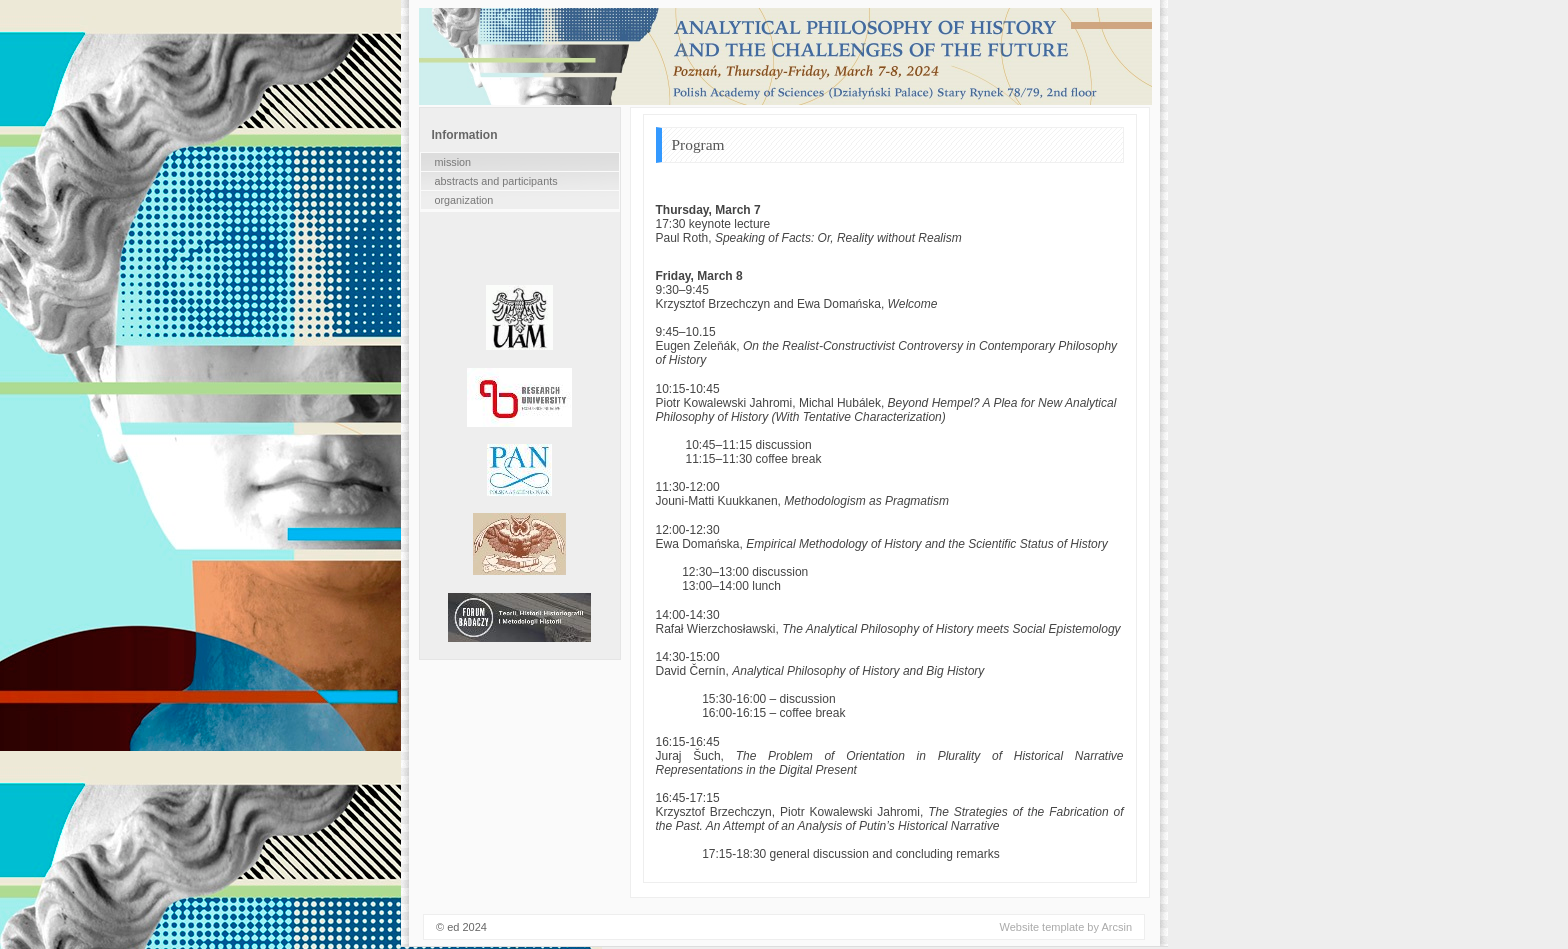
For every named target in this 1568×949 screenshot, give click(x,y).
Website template (1042, 929)
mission (453, 162)
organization (464, 200)
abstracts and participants (496, 181)
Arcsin (1116, 929)
